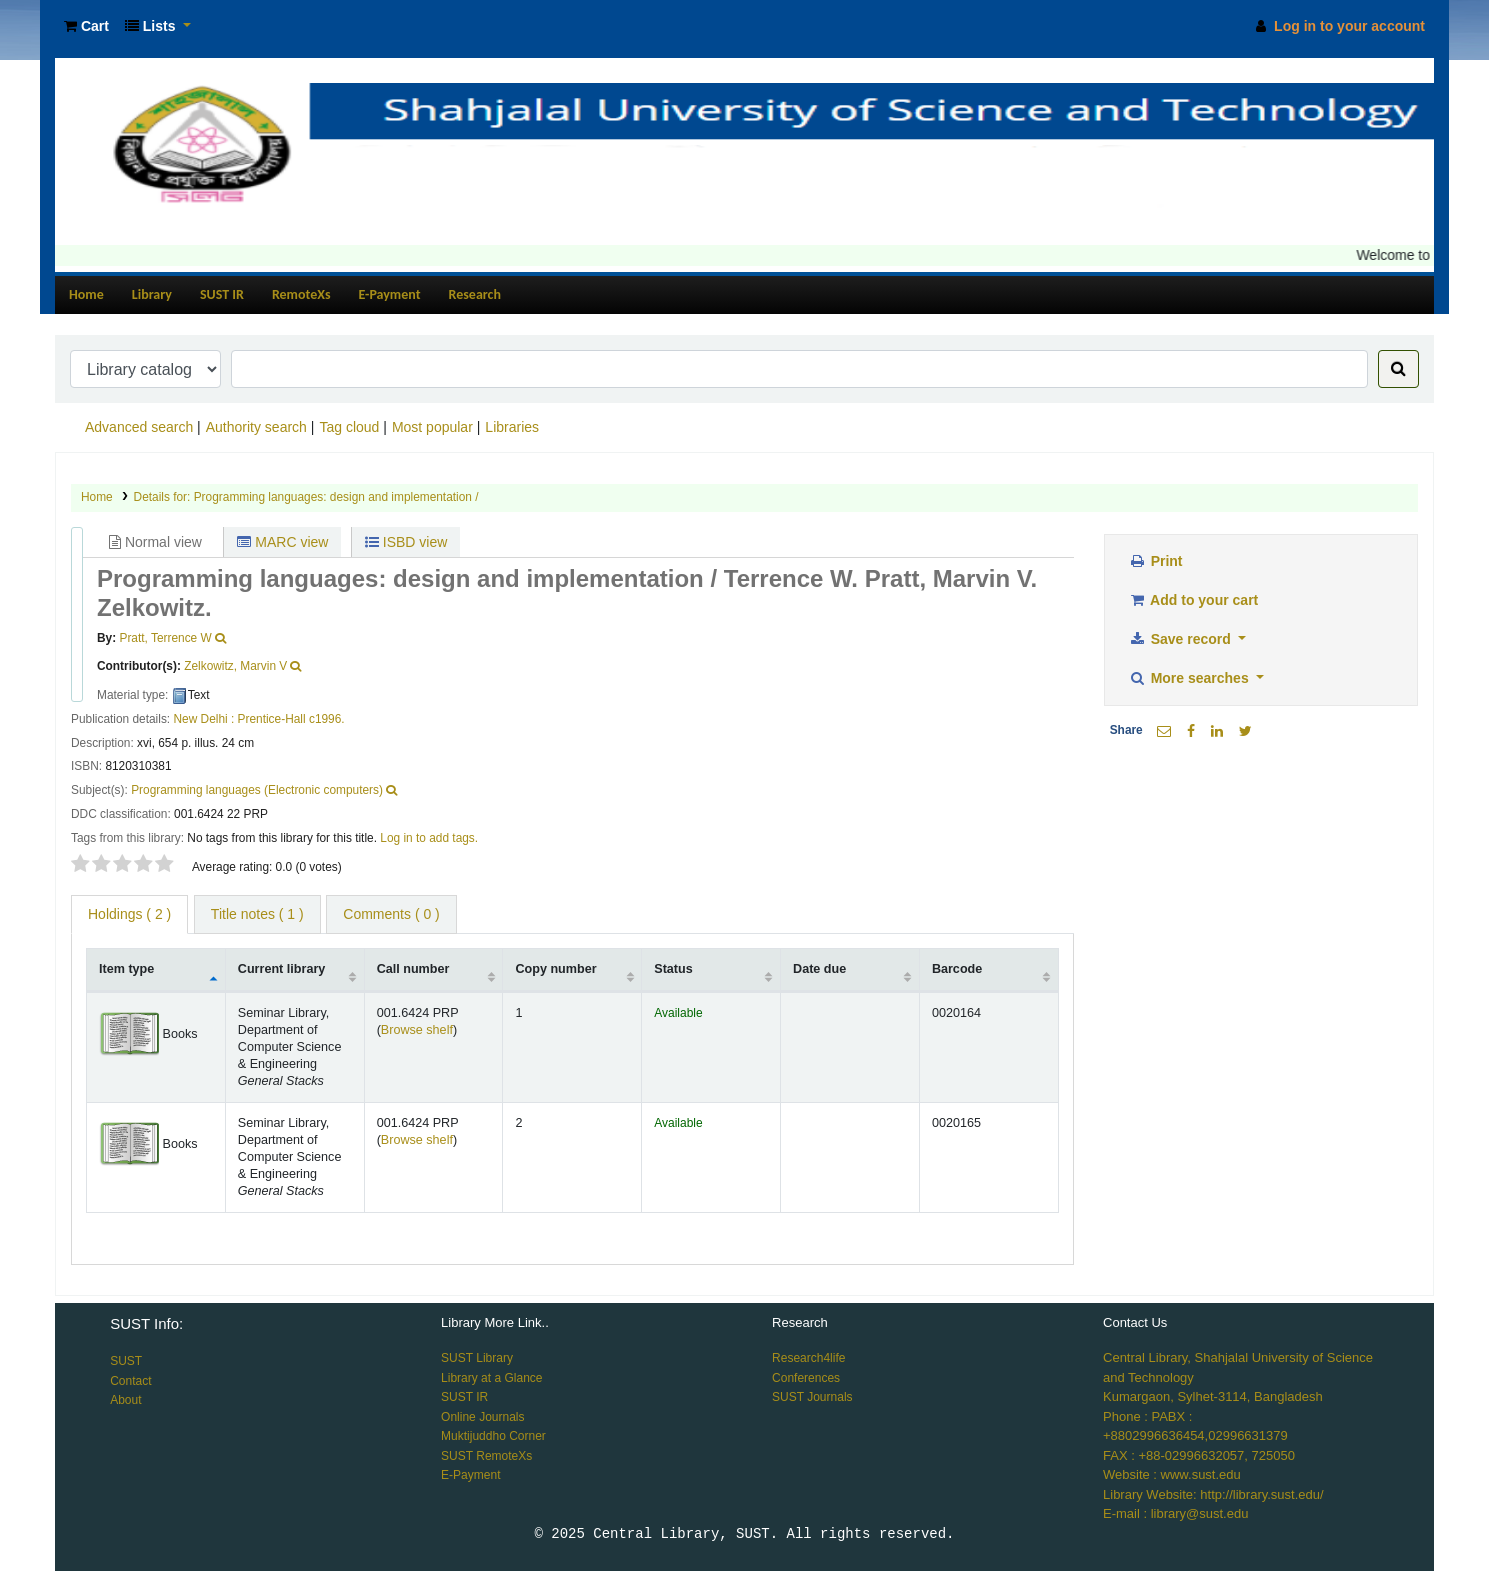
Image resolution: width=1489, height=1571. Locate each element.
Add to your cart (1194, 600)
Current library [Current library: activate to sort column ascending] (281, 969)
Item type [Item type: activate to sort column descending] (126, 969)
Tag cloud (349, 427)
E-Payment (390, 294)
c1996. (327, 719)
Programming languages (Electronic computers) (257, 790)
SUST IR (222, 294)
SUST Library (477, 1358)
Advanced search (139, 427)
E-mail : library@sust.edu (1175, 1513)
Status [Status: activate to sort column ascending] (673, 969)
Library (152, 294)
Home (86, 294)
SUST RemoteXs (486, 1456)
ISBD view (406, 542)
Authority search (256, 427)
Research (475, 294)
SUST (126, 1361)
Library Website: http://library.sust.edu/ (1213, 1494)
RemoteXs (301, 294)
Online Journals (482, 1417)
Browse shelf (417, 1030)
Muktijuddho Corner (493, 1436)
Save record (1182, 639)
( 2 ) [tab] (129, 914)
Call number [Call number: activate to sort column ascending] (413, 969)
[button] (86, 26)
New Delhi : (203, 719)
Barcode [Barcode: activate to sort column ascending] (957, 969)
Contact (130, 1381)
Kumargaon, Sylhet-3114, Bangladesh (1213, 1396)
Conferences (806, 1378)
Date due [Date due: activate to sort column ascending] (819, 969)
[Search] (1398, 369)
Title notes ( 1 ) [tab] (257, 914)
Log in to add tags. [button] (429, 838)
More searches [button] (1191, 678)
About (125, 1400)
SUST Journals (812, 1397)
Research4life (808, 1358)
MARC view (282, 542)
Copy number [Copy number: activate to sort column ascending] (555, 969)
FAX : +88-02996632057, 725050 (1199, 1455)
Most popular (432, 427)
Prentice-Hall (272, 719)
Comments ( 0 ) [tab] (391, 914)
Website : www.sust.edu (1172, 1474)
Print (1156, 561)
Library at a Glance (491, 1378)
